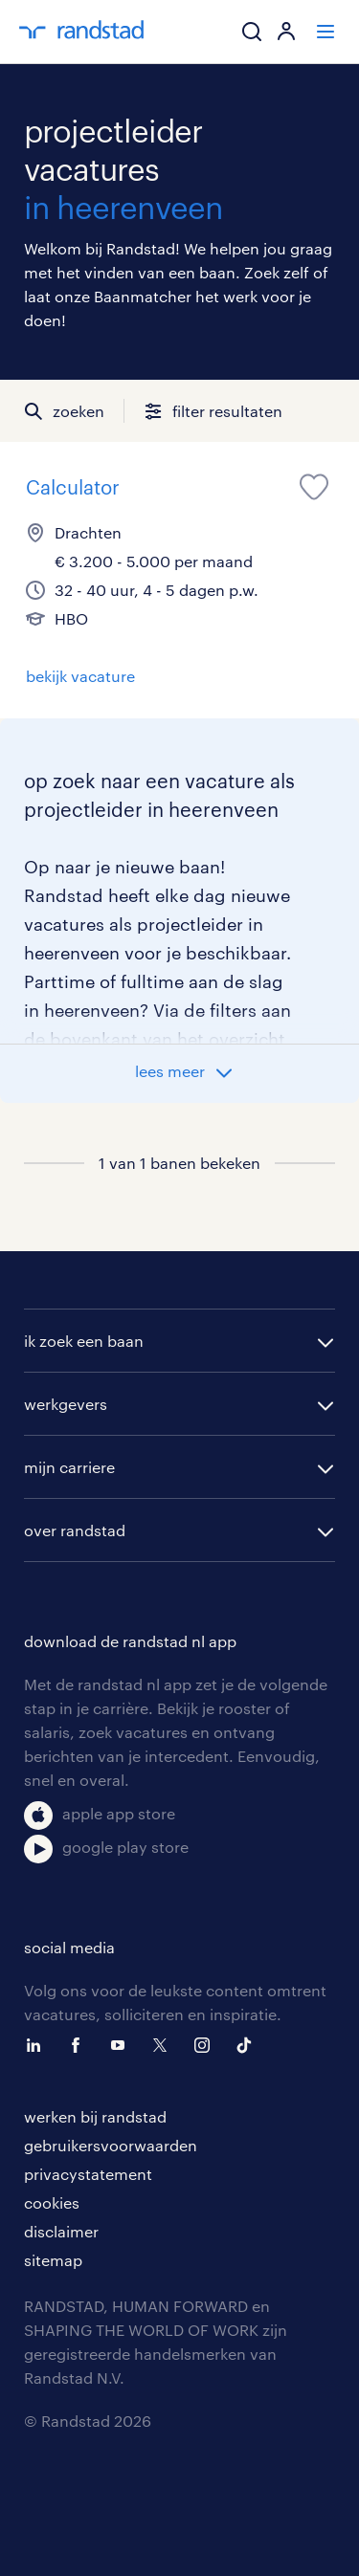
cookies (51, 2202)
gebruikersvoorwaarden (110, 2145)
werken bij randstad (95, 2116)
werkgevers (65, 1404)
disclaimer (61, 2231)
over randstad (74, 1530)
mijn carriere (69, 1467)
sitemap (53, 2260)
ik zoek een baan (84, 1341)
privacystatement (88, 2174)
